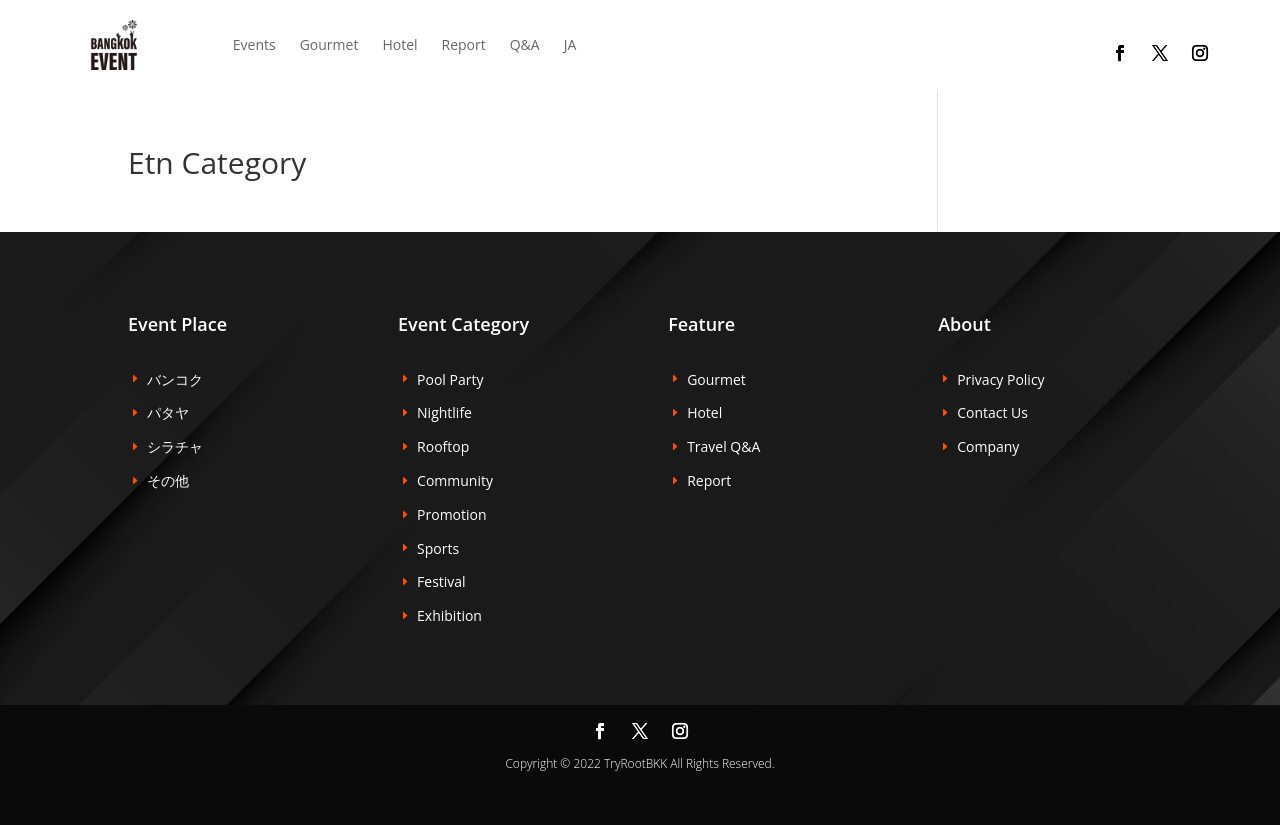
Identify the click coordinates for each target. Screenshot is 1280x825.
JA (570, 44)
